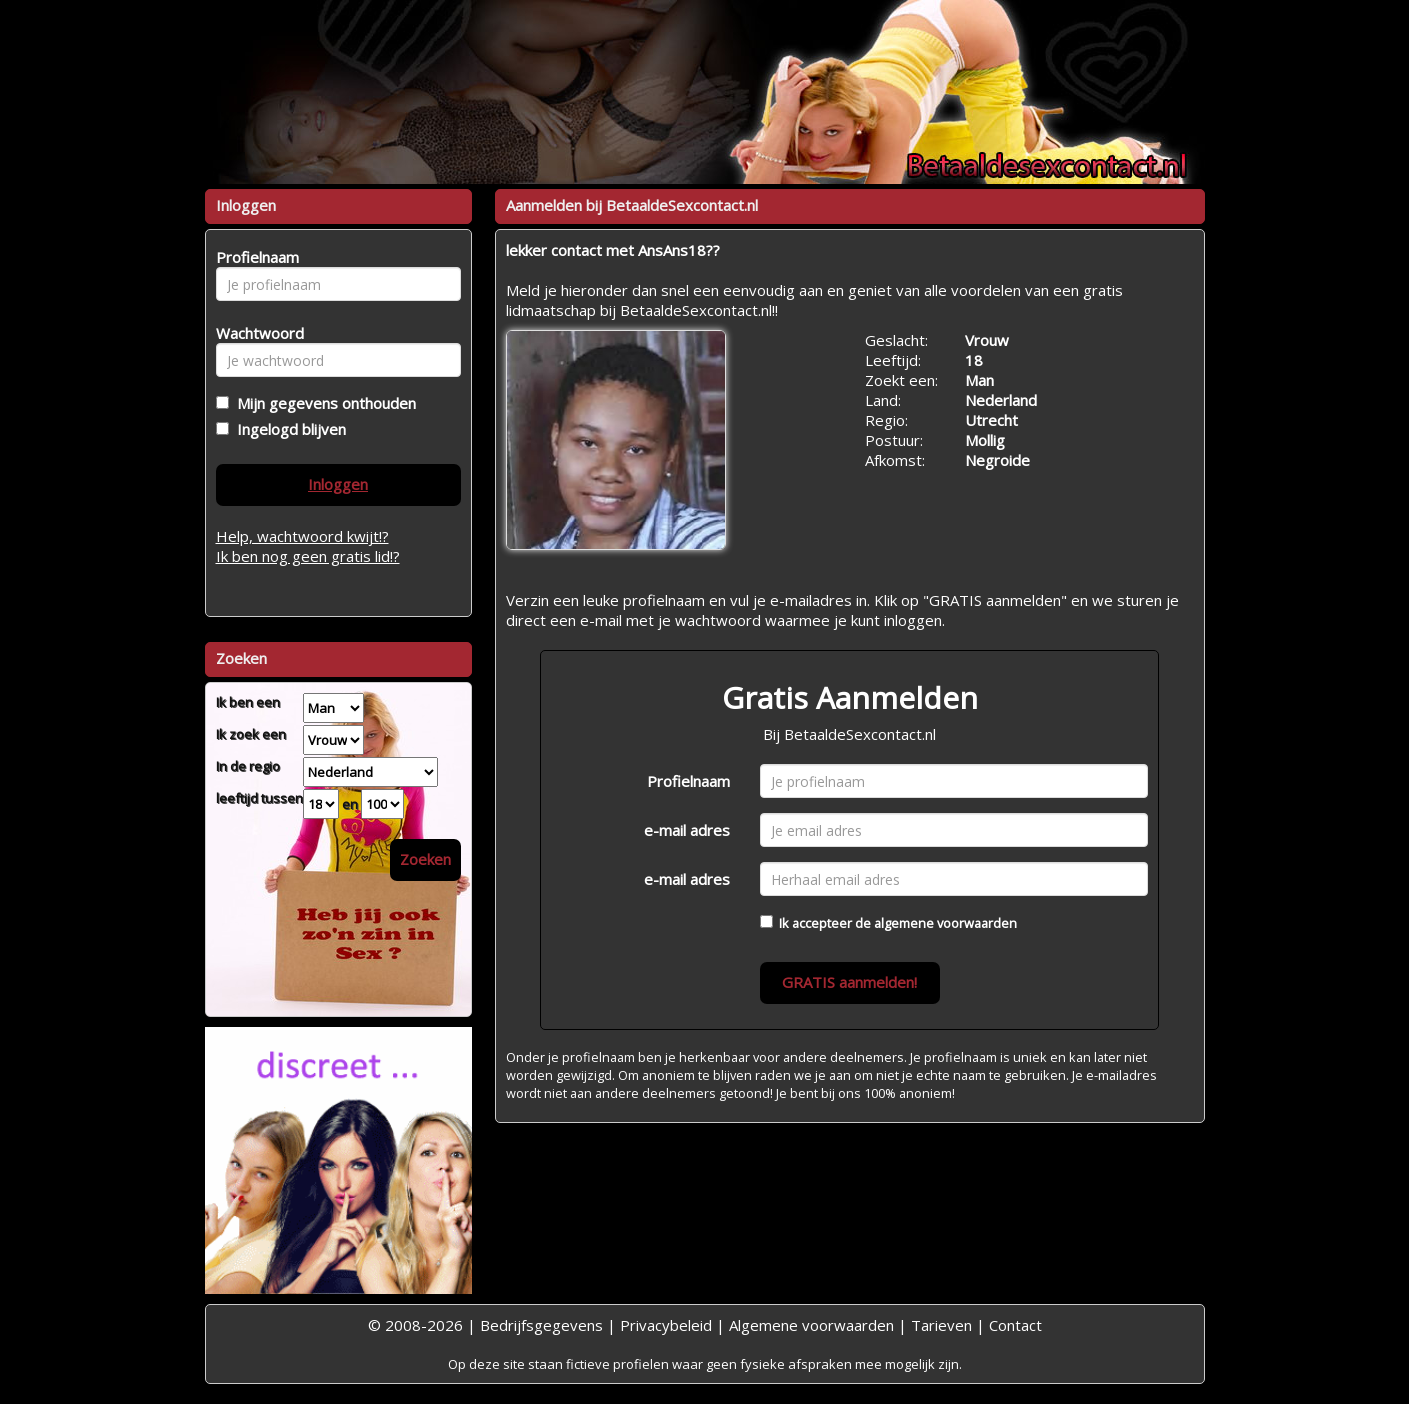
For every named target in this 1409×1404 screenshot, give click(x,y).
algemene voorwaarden (945, 923)
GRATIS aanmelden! (849, 982)
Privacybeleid (666, 1325)
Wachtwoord (254, 333)
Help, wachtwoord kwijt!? (302, 536)
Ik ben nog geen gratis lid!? (308, 556)
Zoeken (425, 859)
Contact (1015, 1325)
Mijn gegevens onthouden (322, 403)
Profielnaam (688, 781)
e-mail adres (687, 830)
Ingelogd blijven (287, 429)
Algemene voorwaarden (811, 1325)
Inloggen (338, 484)
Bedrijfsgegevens (541, 1325)
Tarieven (941, 1325)
